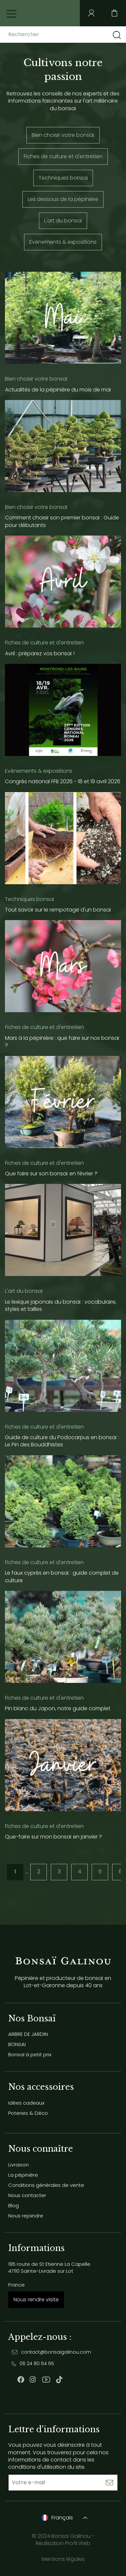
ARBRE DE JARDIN (28, 2034)
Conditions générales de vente (46, 2185)
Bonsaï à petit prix (29, 2054)
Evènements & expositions (63, 242)
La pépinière (23, 2174)
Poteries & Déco (28, 2113)
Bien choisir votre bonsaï (63, 135)
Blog (13, 2205)
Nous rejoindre (25, 2215)
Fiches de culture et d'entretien (63, 156)
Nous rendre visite (36, 2299)
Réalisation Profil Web (63, 2543)
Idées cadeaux (26, 2102)
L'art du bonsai (63, 220)
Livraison (18, 2164)
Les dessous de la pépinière (63, 199)
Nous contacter (27, 2195)
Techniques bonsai (63, 178)
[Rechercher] (60, 34)
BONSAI (17, 2044)
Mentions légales (63, 2559)
